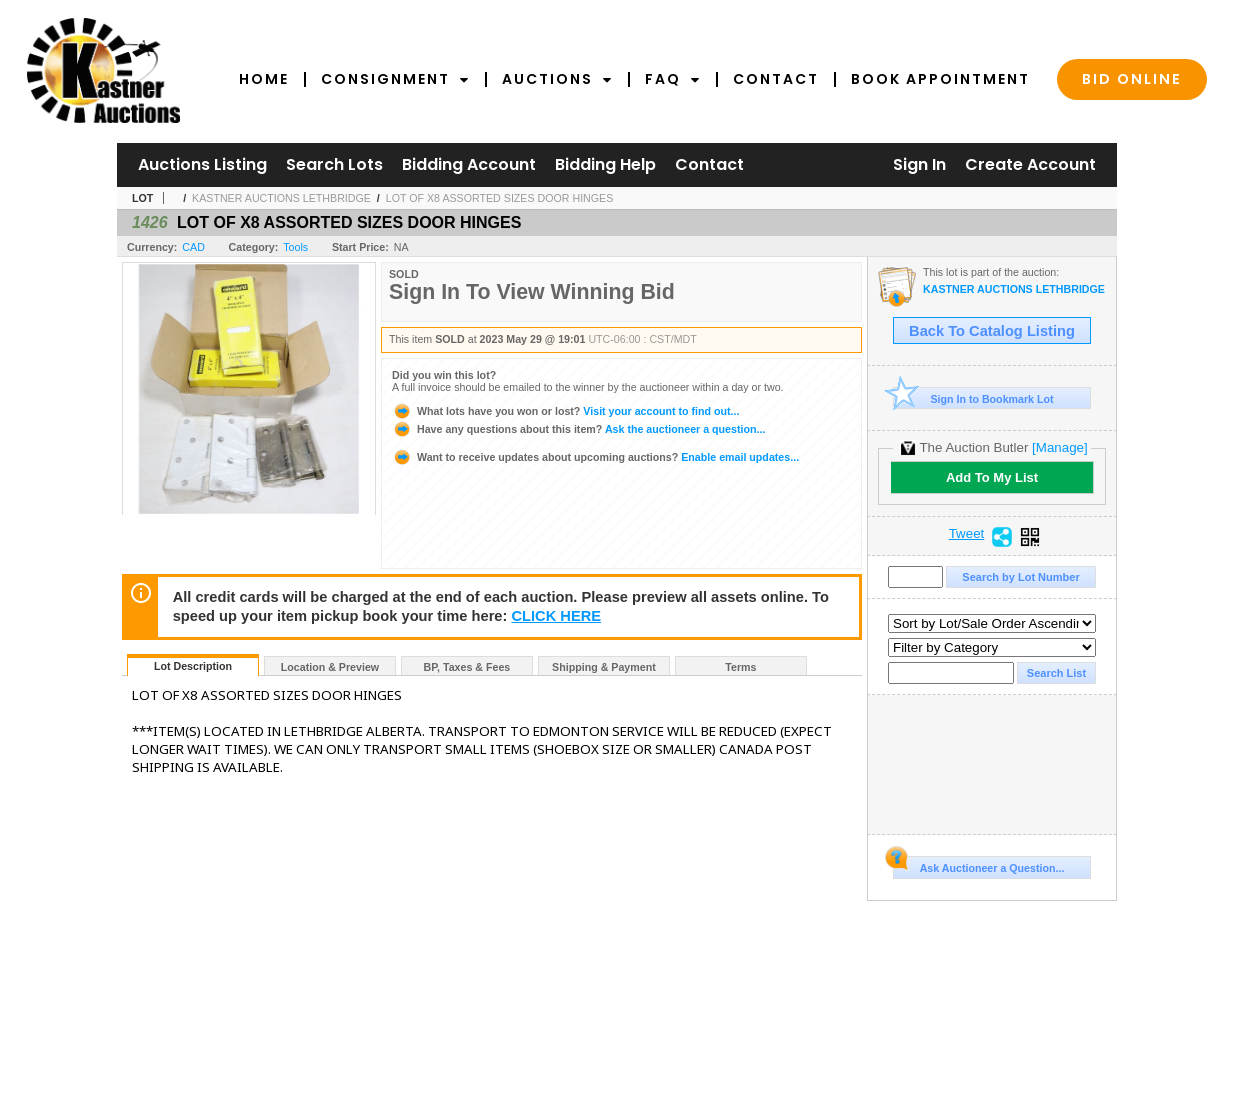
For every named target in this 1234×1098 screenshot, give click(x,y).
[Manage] (1059, 447)
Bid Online (1132, 79)
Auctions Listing (202, 164)
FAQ (673, 79)
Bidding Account (469, 164)
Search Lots (334, 164)
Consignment (395, 79)
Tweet (967, 534)
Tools (295, 247)
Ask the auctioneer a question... (578, 429)
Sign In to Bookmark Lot (973, 398)
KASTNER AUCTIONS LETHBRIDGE (281, 198)
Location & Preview (330, 667)
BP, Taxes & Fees (467, 667)
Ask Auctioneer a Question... (978, 865)
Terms (740, 667)
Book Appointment (940, 79)
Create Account (1030, 164)
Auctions (557, 79)
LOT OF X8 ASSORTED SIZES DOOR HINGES (500, 198)
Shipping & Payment (604, 667)
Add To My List (992, 477)
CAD (193, 247)
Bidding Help (605, 164)
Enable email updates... (595, 457)
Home (264, 79)
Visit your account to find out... (565, 411)
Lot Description (193, 666)
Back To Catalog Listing (992, 331)
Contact (776, 79)
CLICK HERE (556, 616)
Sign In (919, 164)
